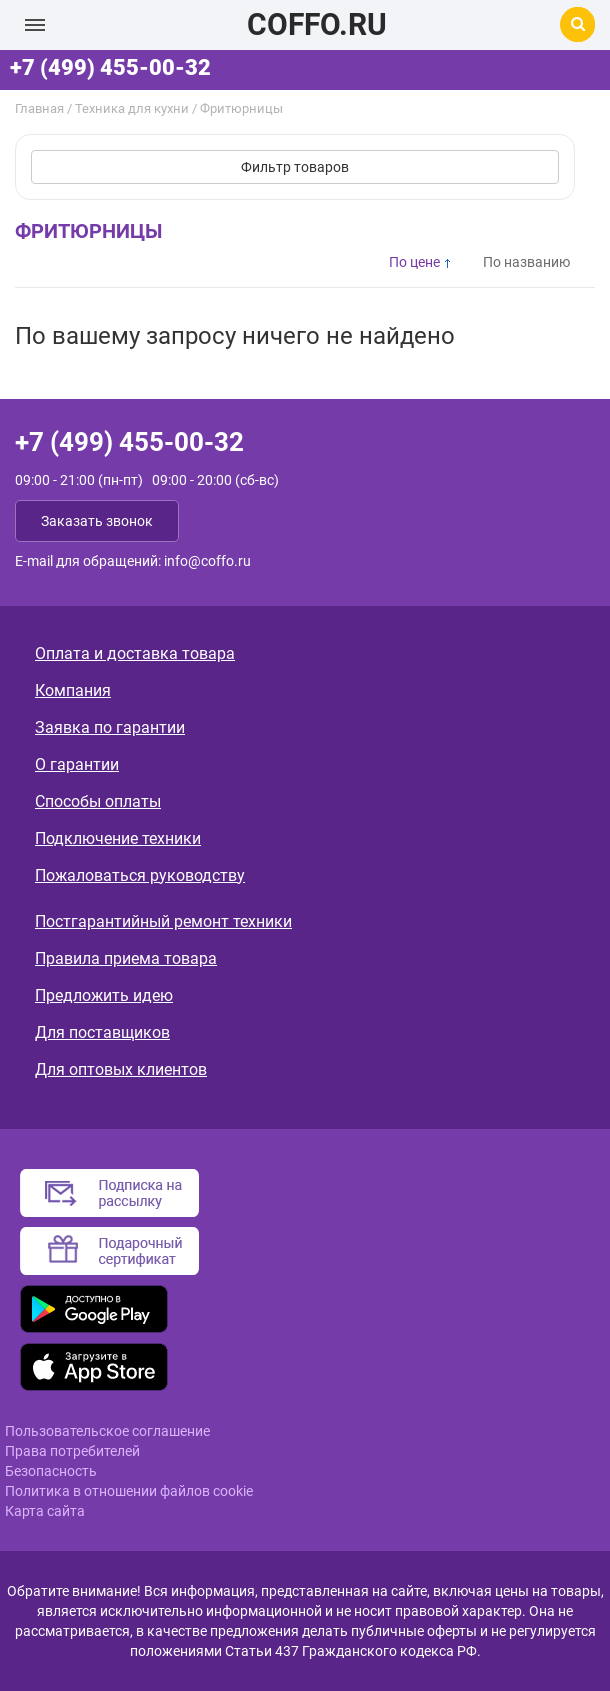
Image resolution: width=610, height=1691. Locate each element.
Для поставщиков (102, 1032)
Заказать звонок (97, 521)
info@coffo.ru (207, 561)
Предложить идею (104, 995)
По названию (526, 262)
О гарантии (77, 764)
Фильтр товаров (295, 167)
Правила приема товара (126, 958)
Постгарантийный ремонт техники (163, 921)
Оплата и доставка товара (135, 653)
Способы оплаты (98, 801)
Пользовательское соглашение (107, 1431)
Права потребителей (72, 1451)
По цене (414, 262)
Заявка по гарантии (110, 727)
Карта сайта (45, 1511)
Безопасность (51, 1471)
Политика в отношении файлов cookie (129, 1491)
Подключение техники (118, 838)
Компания (73, 690)
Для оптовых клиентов (121, 1069)
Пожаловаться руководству (140, 875)
